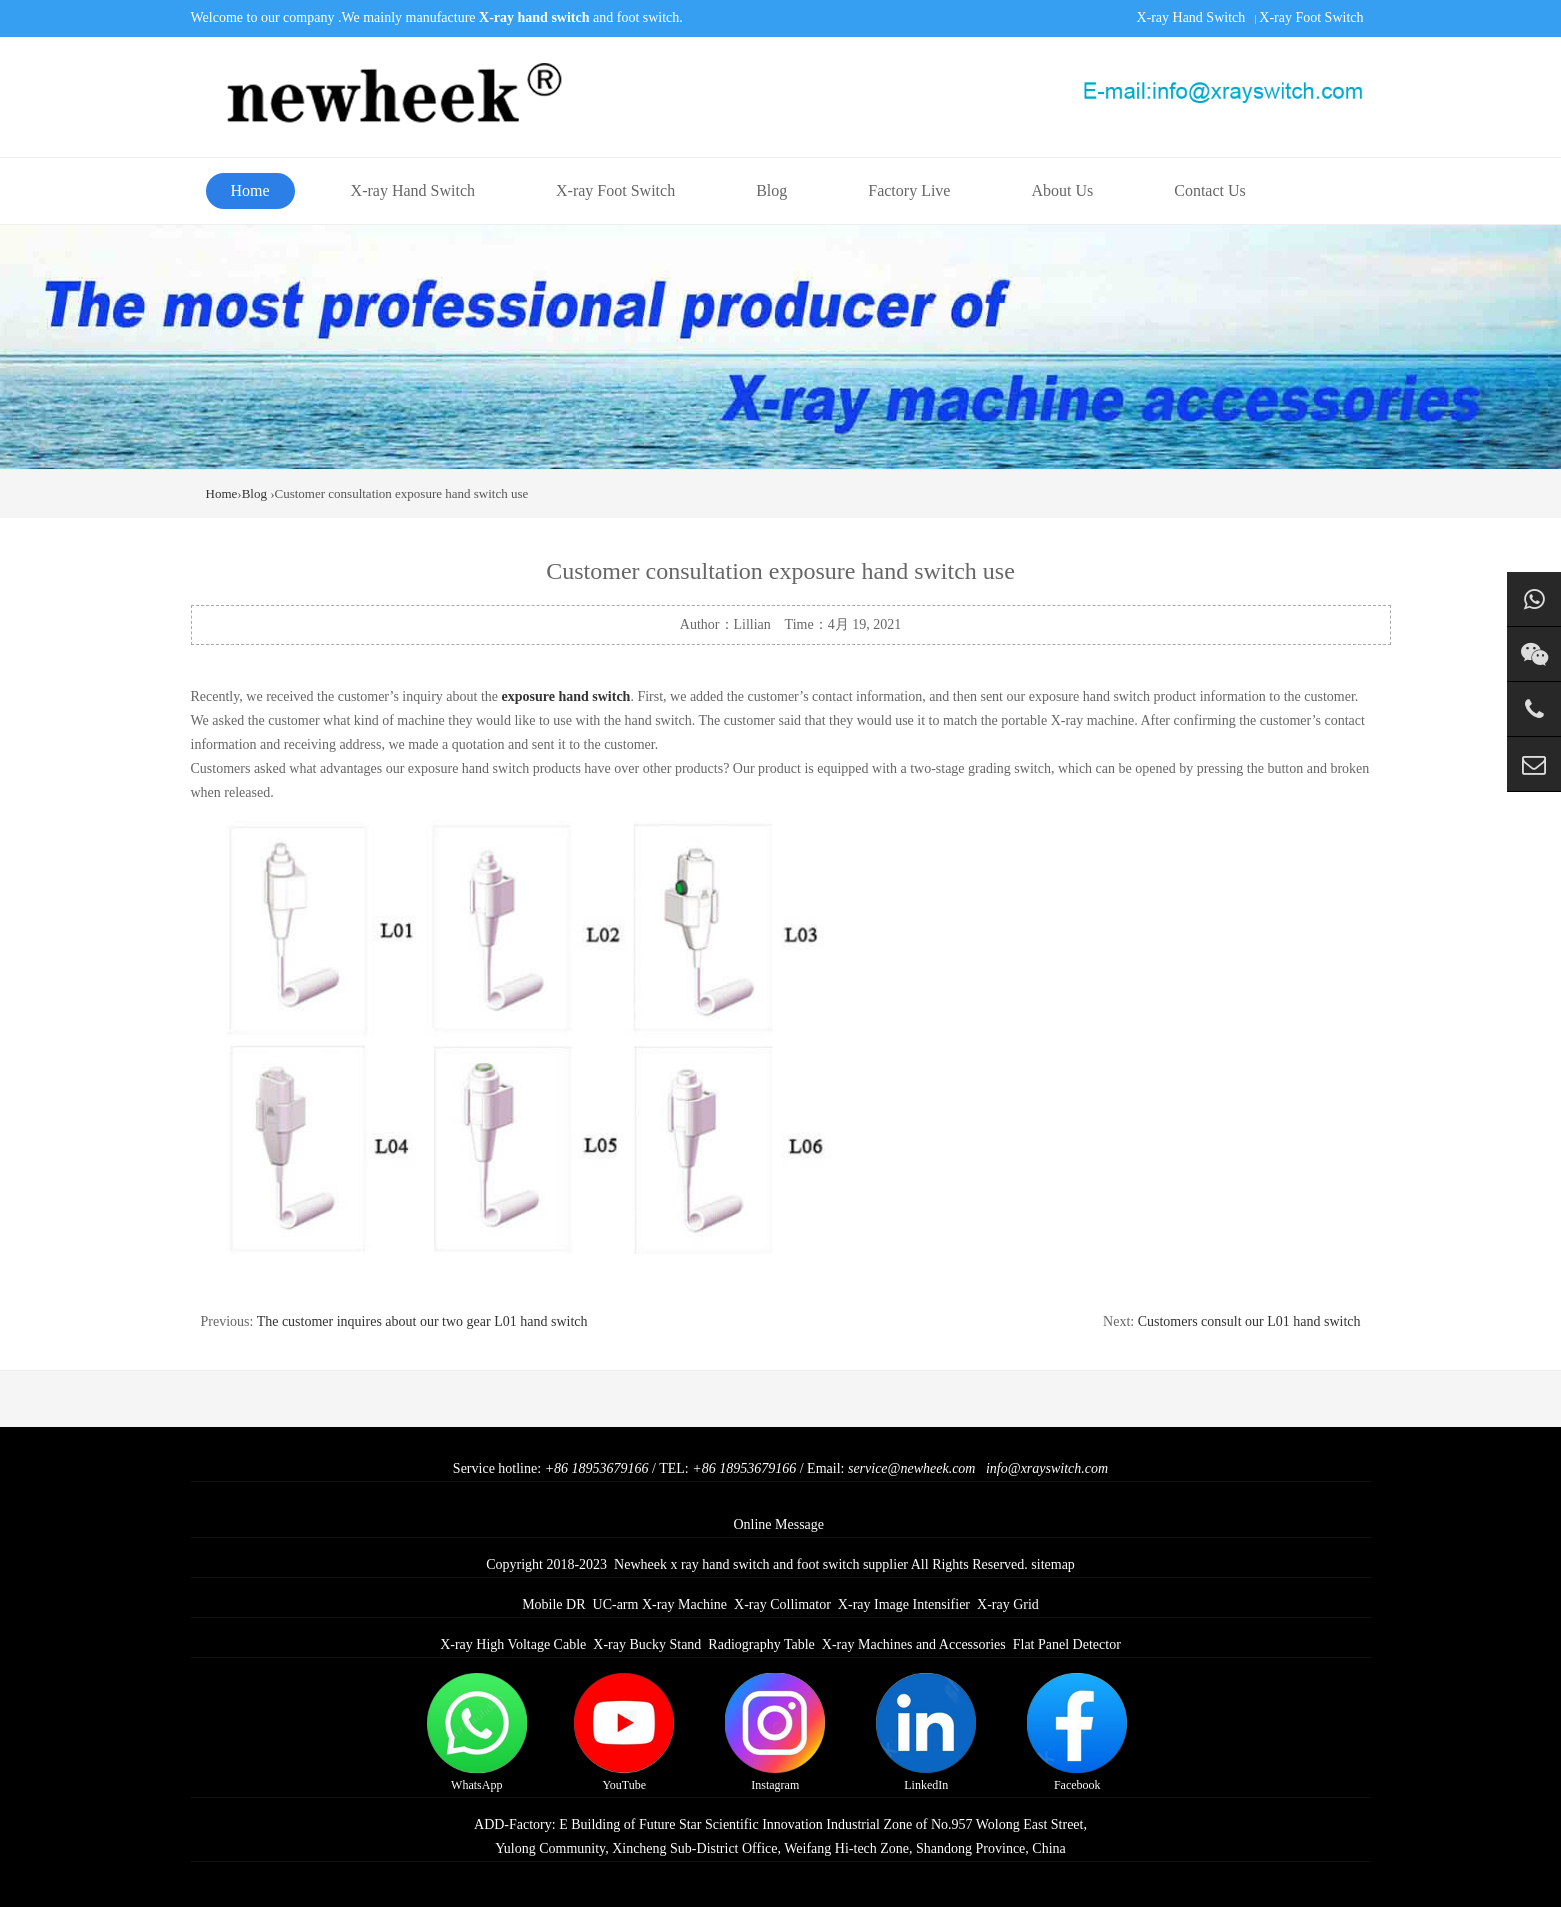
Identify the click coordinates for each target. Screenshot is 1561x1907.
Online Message (778, 1524)
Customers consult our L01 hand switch (1249, 1321)
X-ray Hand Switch (1190, 17)
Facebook (1077, 1732)
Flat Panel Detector (1067, 1644)
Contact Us (1210, 190)
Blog (771, 190)
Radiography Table (761, 1644)
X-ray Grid (1008, 1604)
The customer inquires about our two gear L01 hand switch (422, 1321)
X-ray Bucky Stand (647, 1644)
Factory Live (909, 190)
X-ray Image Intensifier (904, 1604)
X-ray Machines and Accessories (914, 1644)
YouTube (624, 1732)
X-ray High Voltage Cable (513, 1644)
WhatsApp (477, 1732)
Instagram (775, 1732)
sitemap (1053, 1564)
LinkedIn (926, 1732)
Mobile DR (553, 1604)
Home (250, 190)
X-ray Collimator (782, 1604)
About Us (1062, 190)
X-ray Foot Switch (1311, 17)
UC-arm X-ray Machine (660, 1604)
